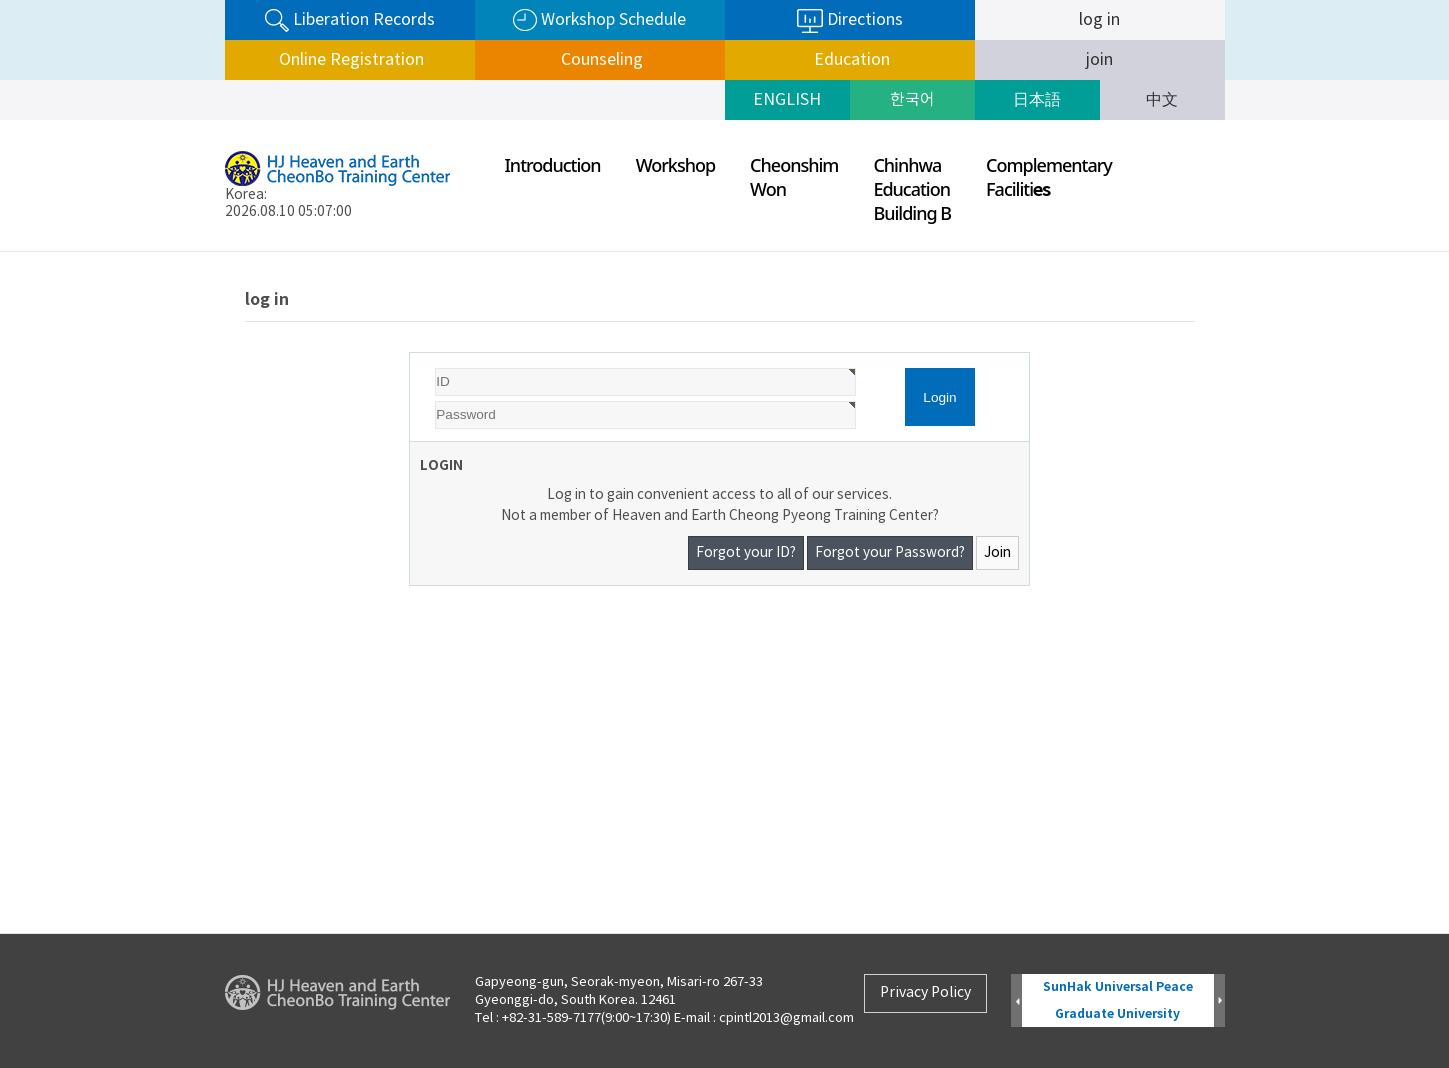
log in (1099, 20)
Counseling (600, 60)
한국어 (912, 100)
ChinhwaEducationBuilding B (912, 189)
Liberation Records (350, 20)
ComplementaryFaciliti (1049, 177)
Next (1219, 1001)
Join (997, 553)
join (1099, 60)
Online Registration (349, 60)
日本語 (1037, 100)
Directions (850, 21)
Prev (1016, 1001)
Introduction (553, 165)
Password (410, 353)
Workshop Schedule (599, 20)
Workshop (675, 165)
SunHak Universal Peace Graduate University (1118, 1000)
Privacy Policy (925, 993)
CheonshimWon (794, 177)
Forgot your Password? (890, 553)
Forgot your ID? (746, 553)
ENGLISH (787, 100)
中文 (1162, 100)
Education (850, 60)
